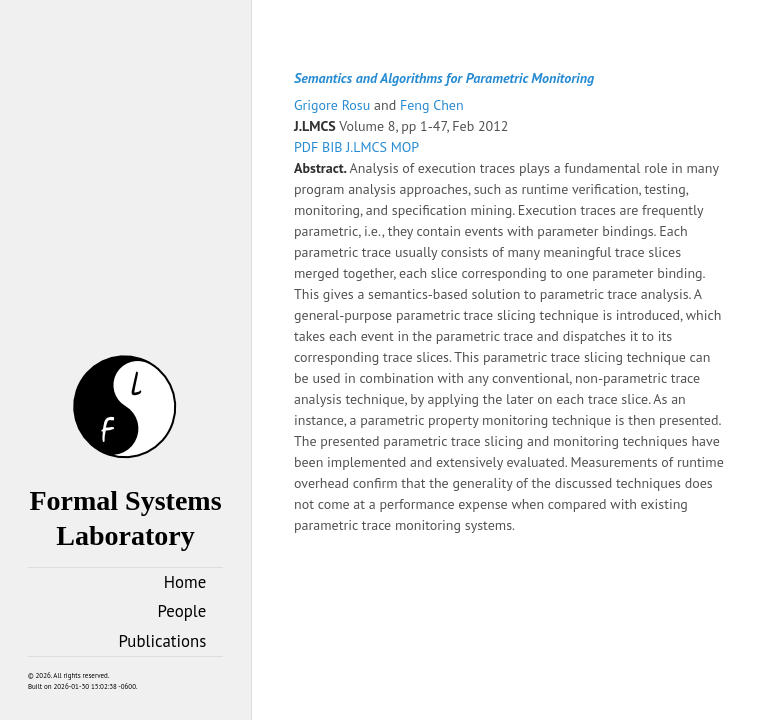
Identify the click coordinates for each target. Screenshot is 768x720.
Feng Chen (432, 105)
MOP (405, 147)
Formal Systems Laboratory (125, 500)
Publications (163, 641)
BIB (334, 147)
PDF (308, 147)
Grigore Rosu (334, 105)
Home (185, 582)
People (182, 611)
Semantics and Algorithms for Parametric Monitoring (444, 78)
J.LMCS (368, 147)
